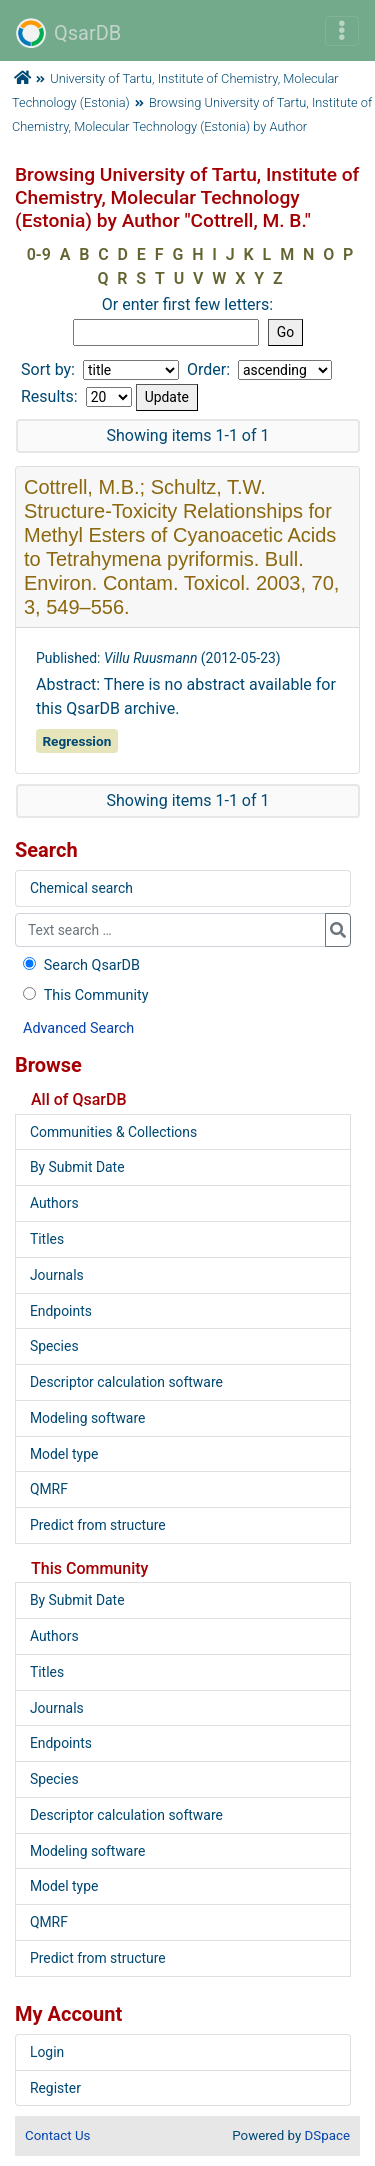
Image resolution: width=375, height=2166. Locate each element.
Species (54, 1346)
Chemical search (81, 888)
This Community (83, 995)
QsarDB (68, 33)
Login (47, 2052)
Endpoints (61, 1311)
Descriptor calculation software (126, 1382)
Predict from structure (98, 1525)
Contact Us (57, 2135)
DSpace (327, 2135)
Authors (54, 1203)
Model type (64, 1454)
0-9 (39, 254)
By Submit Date (77, 1167)
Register (55, 2088)
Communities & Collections (113, 1132)
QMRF (49, 1489)
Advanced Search (78, 1028)
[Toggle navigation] (342, 31)
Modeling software (87, 1418)
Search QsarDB (79, 965)
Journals (57, 1275)
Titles (47, 1239)
